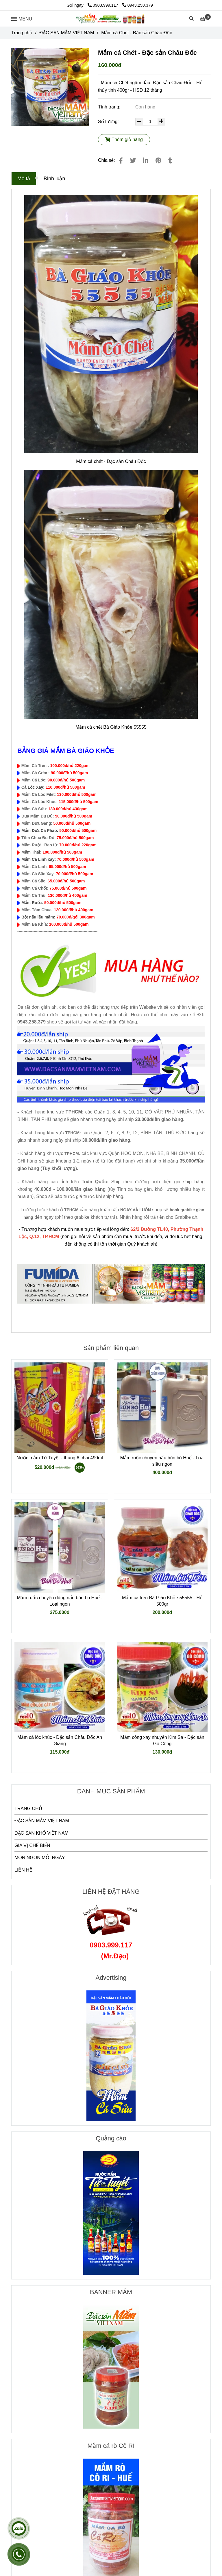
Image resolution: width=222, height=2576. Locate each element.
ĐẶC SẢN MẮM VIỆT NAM (41, 1820)
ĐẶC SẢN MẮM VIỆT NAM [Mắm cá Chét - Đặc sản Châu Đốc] (66, 32)
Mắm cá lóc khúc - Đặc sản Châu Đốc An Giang (59, 1740)
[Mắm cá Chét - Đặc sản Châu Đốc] (111, 18)
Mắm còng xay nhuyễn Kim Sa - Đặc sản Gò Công (162, 1740)
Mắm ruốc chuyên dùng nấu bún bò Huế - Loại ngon (60, 1600)
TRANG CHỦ (28, 1808)
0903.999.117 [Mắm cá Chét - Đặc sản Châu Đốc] (103, 5)
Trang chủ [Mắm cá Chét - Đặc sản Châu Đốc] (21, 32)
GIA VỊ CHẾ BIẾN (32, 1845)
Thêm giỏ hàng (124, 139)
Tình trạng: (110, 106)
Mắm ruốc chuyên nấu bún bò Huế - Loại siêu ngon (162, 1461)
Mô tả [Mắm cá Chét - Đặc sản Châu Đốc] (23, 178)
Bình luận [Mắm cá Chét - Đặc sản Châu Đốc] (54, 178)
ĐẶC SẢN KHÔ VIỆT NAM (41, 1833)
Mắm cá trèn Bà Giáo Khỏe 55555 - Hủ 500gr (162, 1600)
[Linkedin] (145, 160)
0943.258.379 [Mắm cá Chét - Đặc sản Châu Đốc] (137, 5)
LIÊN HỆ (23, 1870)
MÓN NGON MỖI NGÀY (39, 1857)
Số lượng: (109, 121)
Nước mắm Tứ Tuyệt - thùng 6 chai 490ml (59, 1457)
